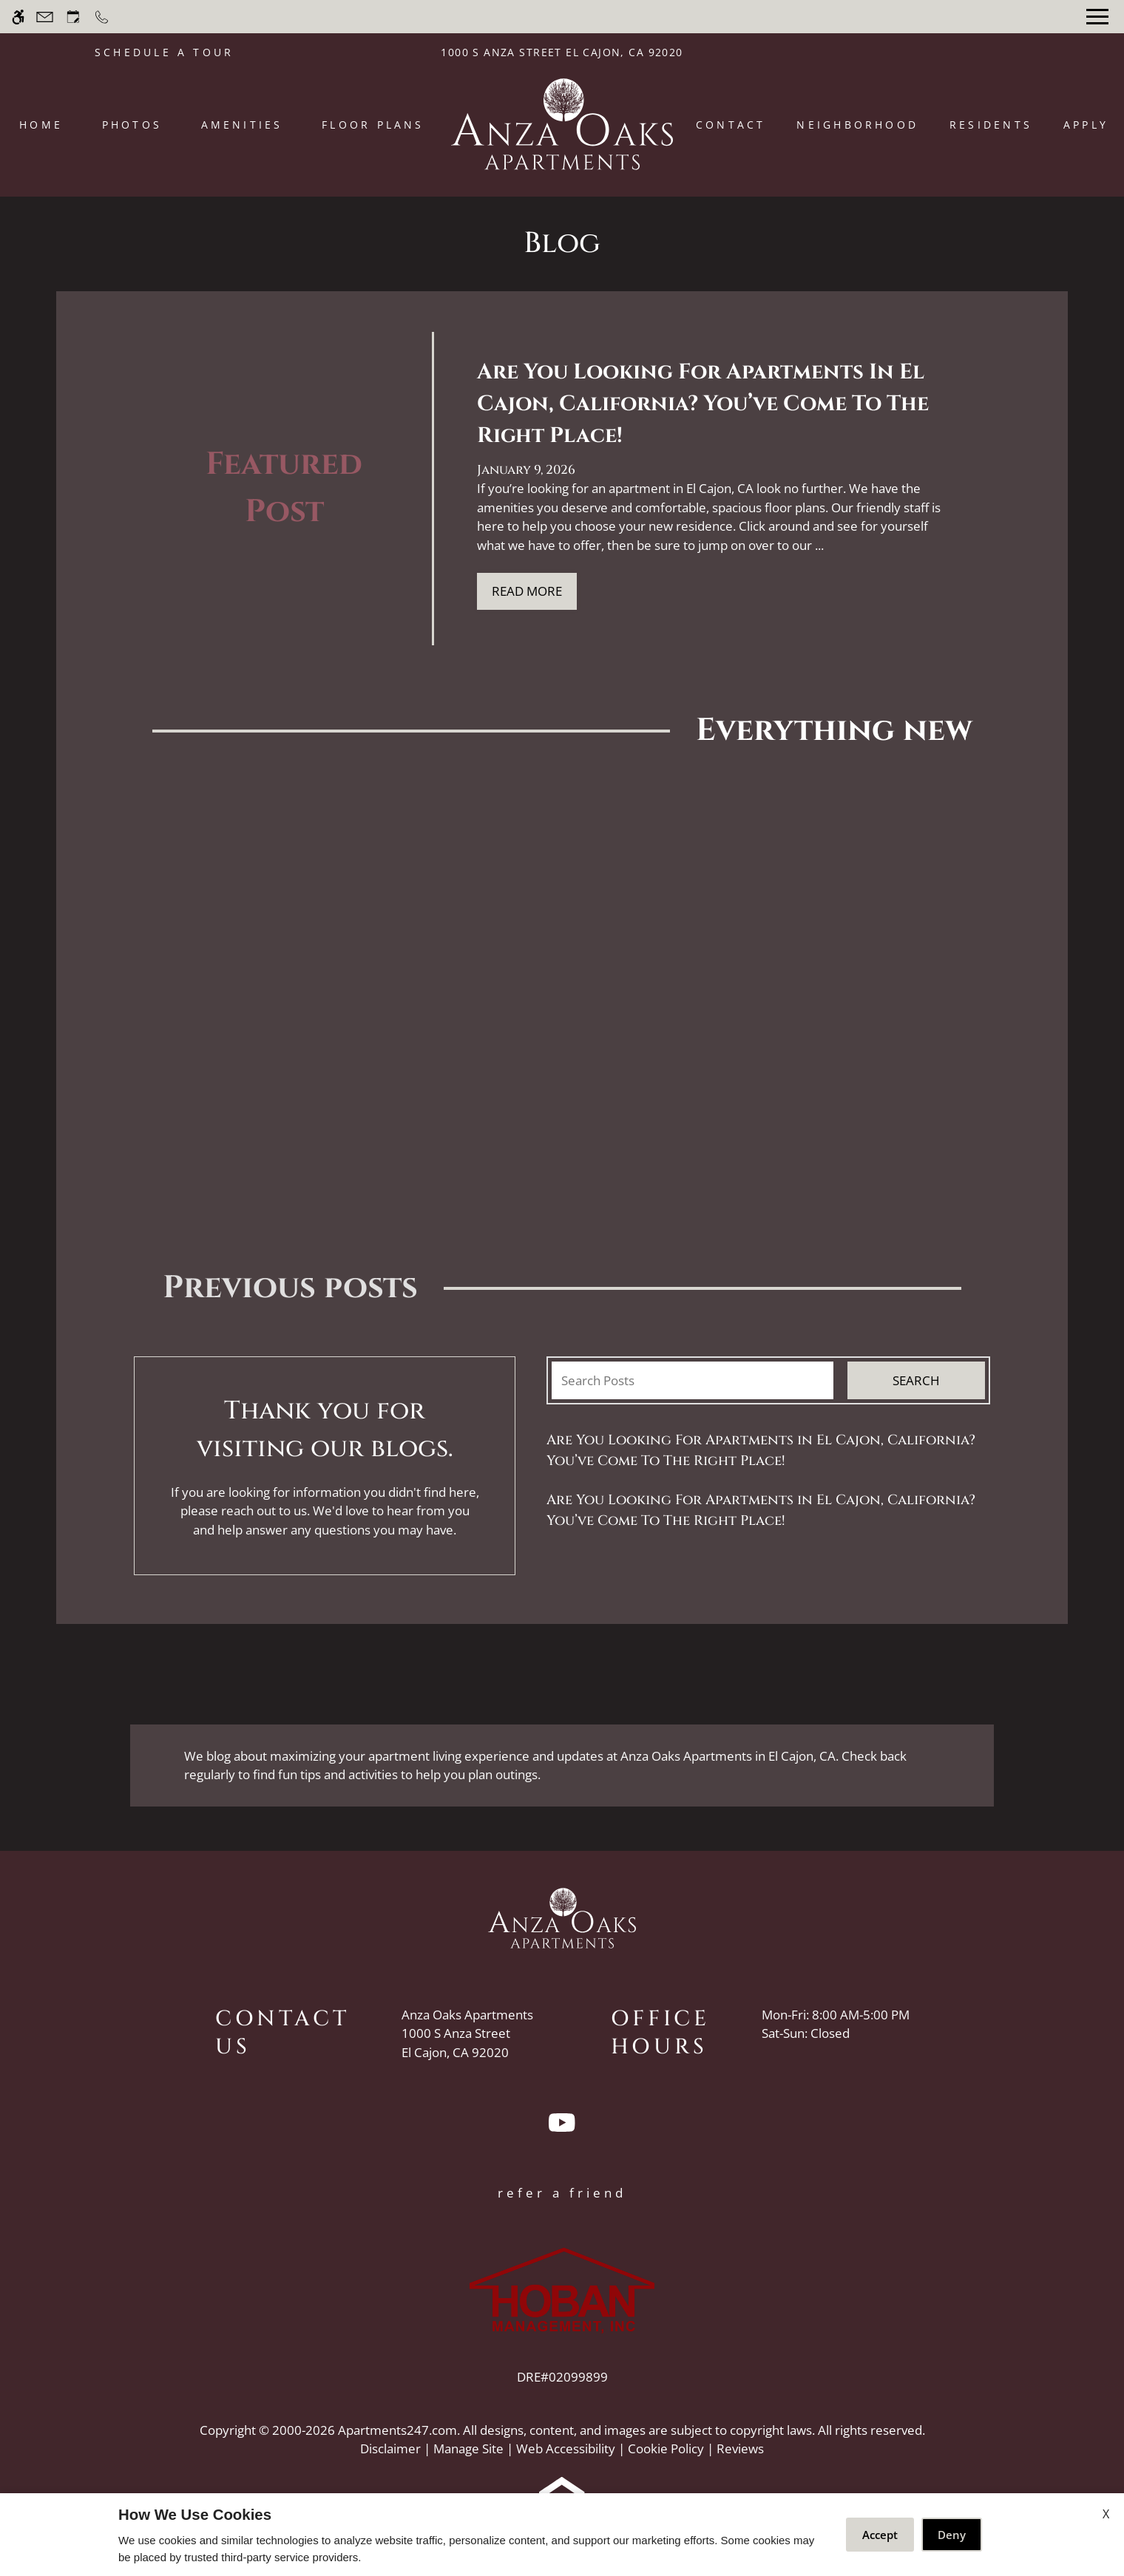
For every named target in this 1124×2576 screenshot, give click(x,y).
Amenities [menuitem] (242, 125)
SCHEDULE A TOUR (164, 52)
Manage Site (468, 2448)
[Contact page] (44, 17)
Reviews (740, 2448)
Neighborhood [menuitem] (857, 125)
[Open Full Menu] (1097, 17)
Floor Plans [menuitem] (373, 125)
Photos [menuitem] (132, 125)
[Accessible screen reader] (18, 17)
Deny (952, 2534)
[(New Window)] (467, 2043)
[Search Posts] (692, 1381)
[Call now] (101, 17)
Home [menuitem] (41, 125)
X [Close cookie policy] (1106, 2514)
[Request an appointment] (73, 17)
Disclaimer (390, 2448)
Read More (527, 590)
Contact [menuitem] (731, 125)
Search (916, 1380)
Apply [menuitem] (1085, 125)
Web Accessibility (565, 2448)
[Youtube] (562, 2129)
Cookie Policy (666, 2448)
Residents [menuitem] (990, 125)
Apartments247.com (397, 2430)
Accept (880, 2534)
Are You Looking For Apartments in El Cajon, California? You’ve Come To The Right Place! (760, 1450)
